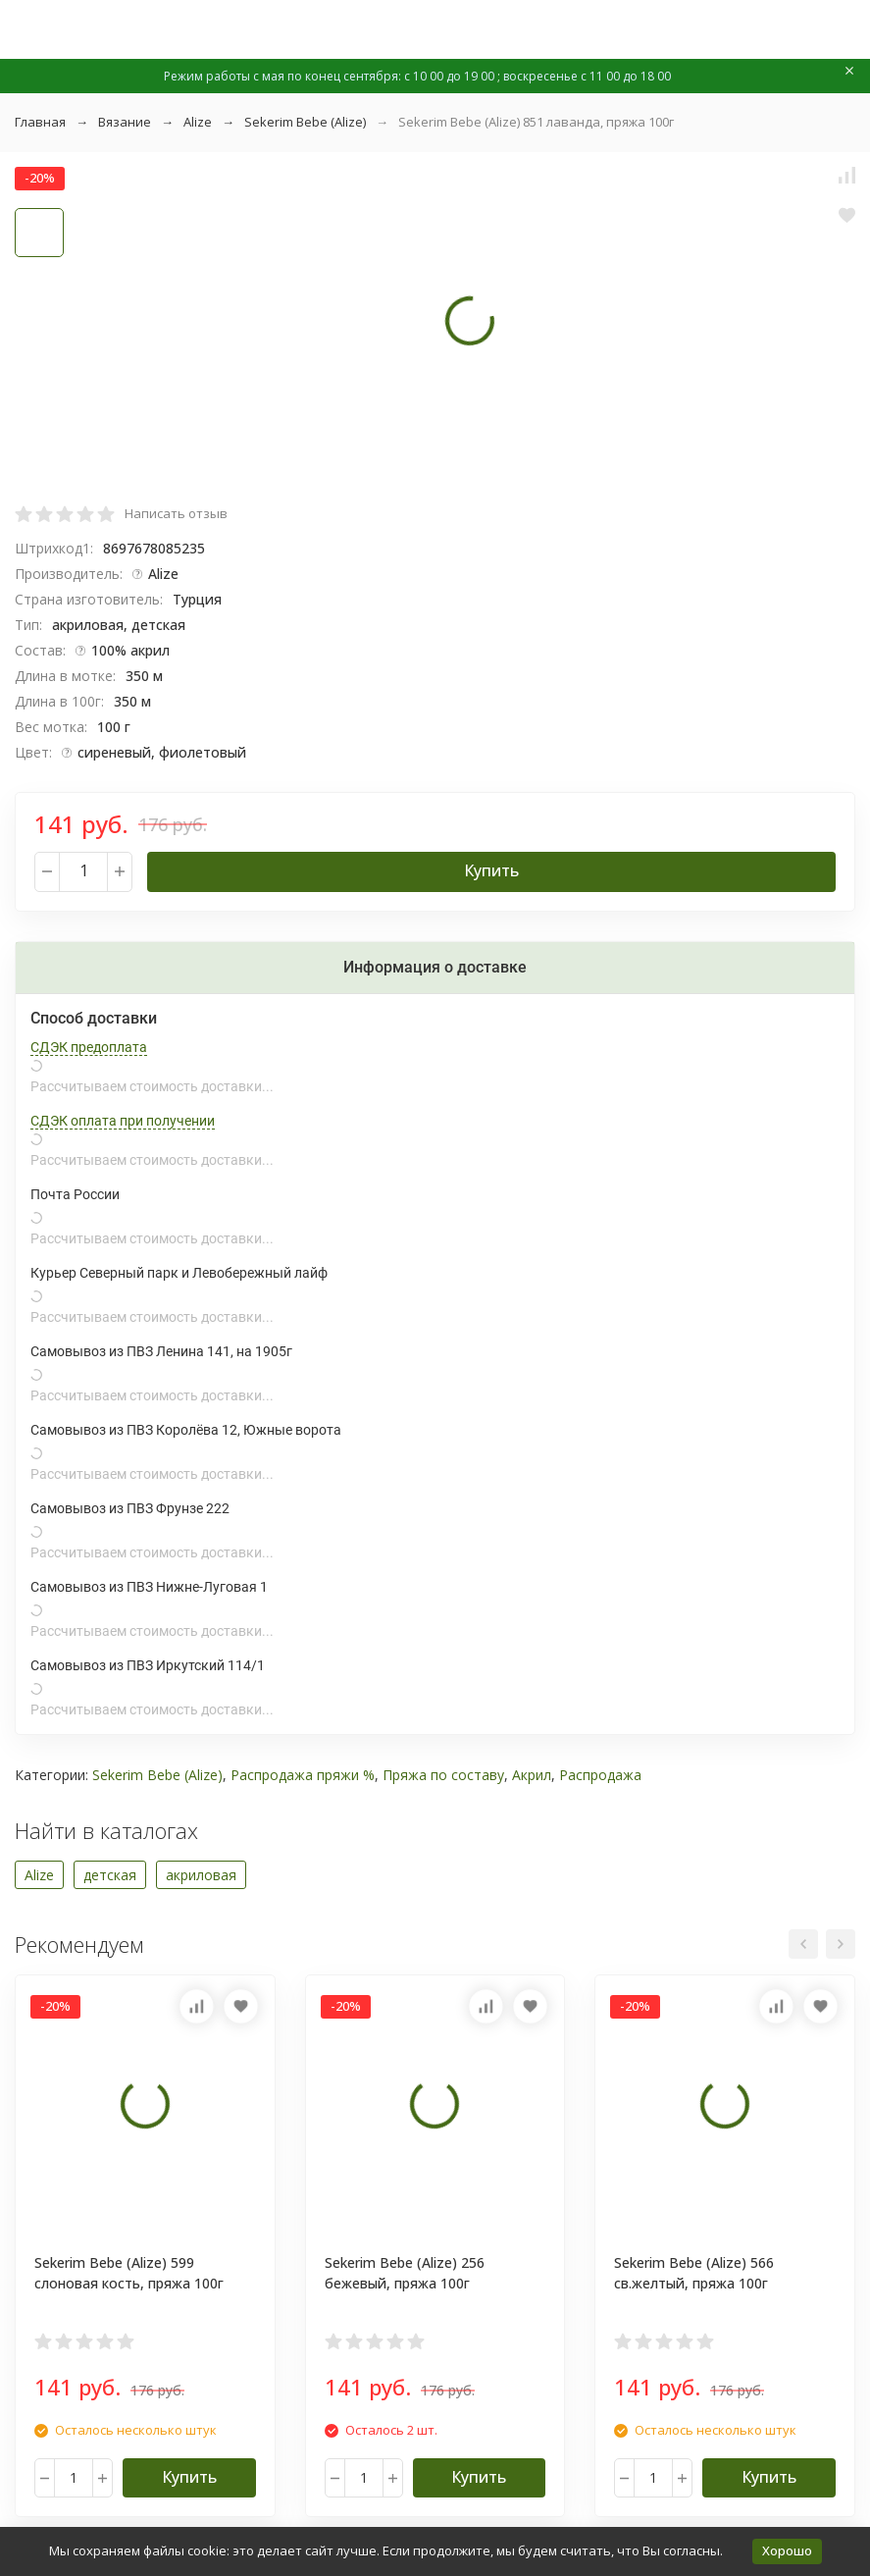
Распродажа (600, 1774)
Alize (197, 122)
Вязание (124, 122)
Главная (40, 122)
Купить (491, 870)
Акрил (531, 1774)
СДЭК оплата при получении (122, 1121)
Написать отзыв (176, 513)
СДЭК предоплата (88, 1047)
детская (109, 1875)
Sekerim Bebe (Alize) (305, 122)
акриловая (201, 1875)
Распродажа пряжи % (302, 1774)
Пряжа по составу (443, 1774)
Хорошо (787, 2550)
